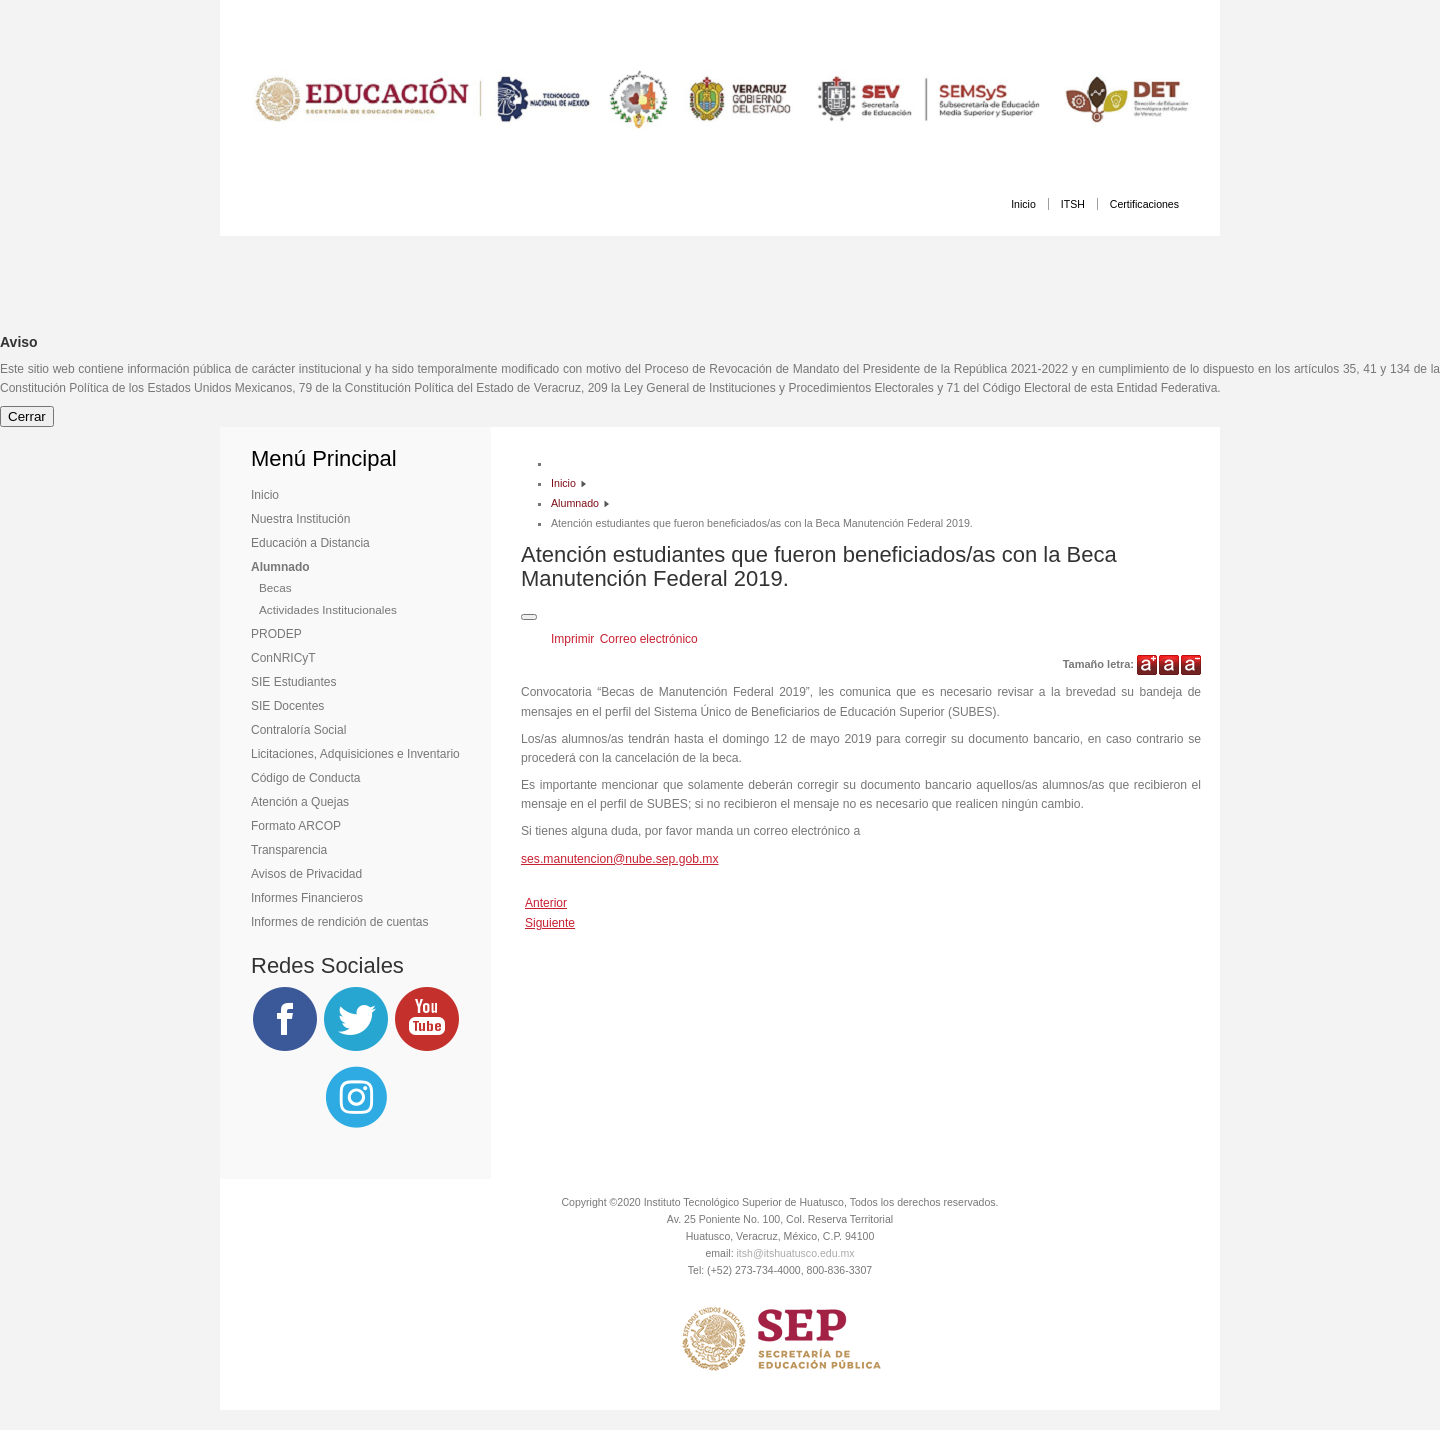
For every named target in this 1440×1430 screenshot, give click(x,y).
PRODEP (276, 634)
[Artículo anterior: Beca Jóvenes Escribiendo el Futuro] (546, 903)
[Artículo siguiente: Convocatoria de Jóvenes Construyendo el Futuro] (550, 923)
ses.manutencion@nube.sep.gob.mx (620, 859)
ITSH (1073, 204)
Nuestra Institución (300, 519)
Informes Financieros (307, 898)
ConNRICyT (283, 658)
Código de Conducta (305, 778)
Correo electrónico (649, 639)
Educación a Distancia (310, 543)
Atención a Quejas (300, 802)
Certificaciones (1144, 204)
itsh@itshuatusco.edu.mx (796, 1253)
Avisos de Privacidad (306, 874)
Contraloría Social (298, 730)
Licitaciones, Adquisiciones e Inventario (355, 754)
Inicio (1023, 204)
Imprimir (574, 639)
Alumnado (280, 567)
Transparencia (289, 850)
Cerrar (27, 416)
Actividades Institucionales (328, 609)
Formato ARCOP (296, 826)
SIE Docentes (287, 706)
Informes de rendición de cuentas (339, 922)
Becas (275, 587)
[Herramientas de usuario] (529, 617)
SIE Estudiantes (293, 682)
